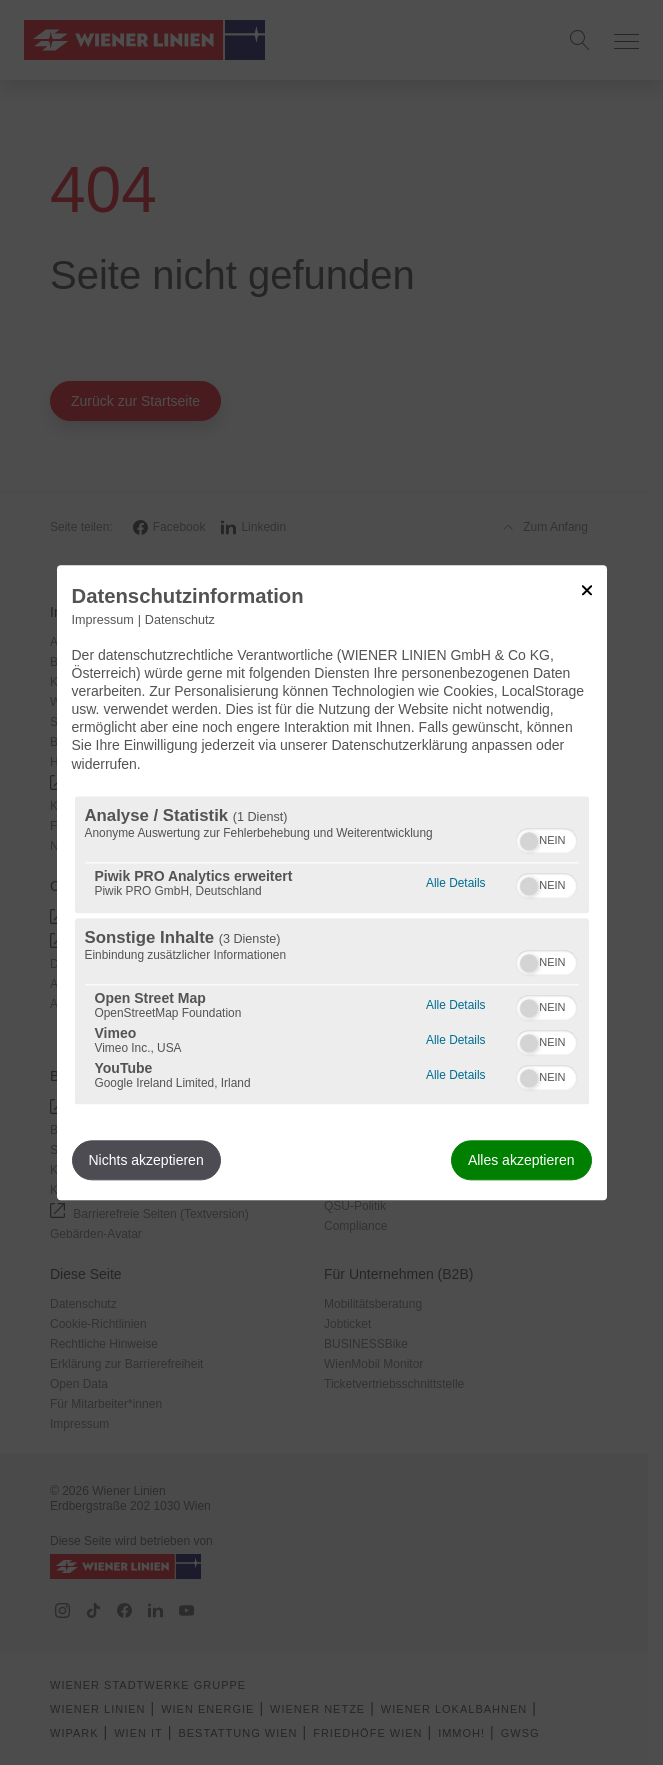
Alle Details (455, 880)
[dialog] (332, 882)
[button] (529, 841)
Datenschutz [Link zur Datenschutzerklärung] (180, 620)
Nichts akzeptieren (146, 1160)
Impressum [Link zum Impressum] (103, 620)
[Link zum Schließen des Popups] (587, 590)
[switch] (546, 838)
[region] (332, 950)
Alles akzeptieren (521, 1160)
